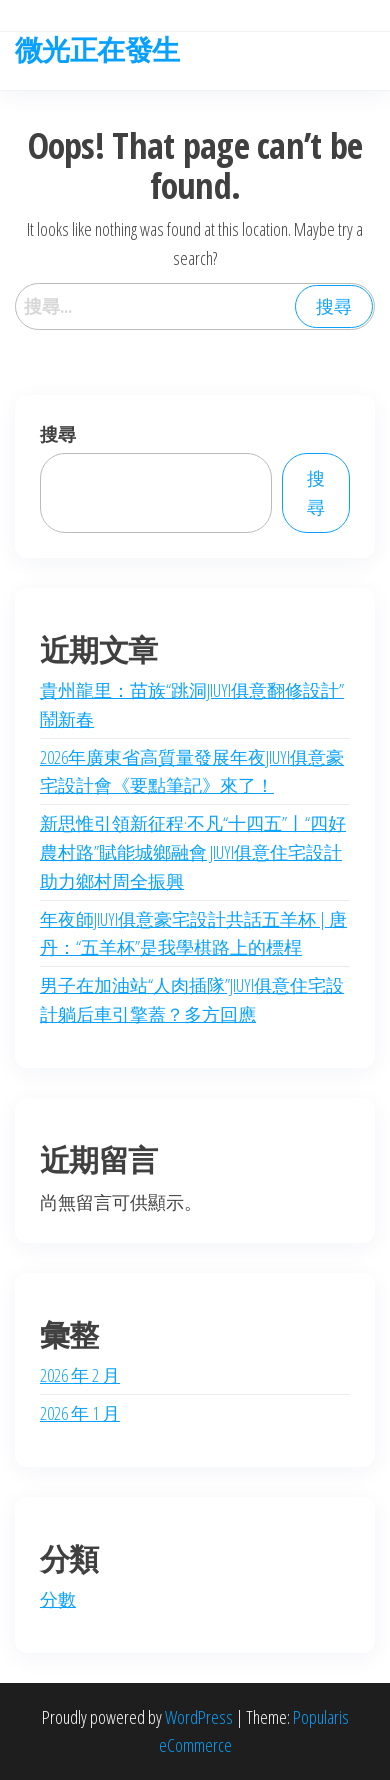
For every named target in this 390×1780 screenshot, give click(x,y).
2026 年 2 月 (80, 1375)
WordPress (199, 1717)
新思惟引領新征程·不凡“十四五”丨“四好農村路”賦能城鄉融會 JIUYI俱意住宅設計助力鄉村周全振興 (193, 852)
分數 (58, 1599)
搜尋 (58, 434)
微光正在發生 (97, 49)
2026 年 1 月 (80, 1413)
